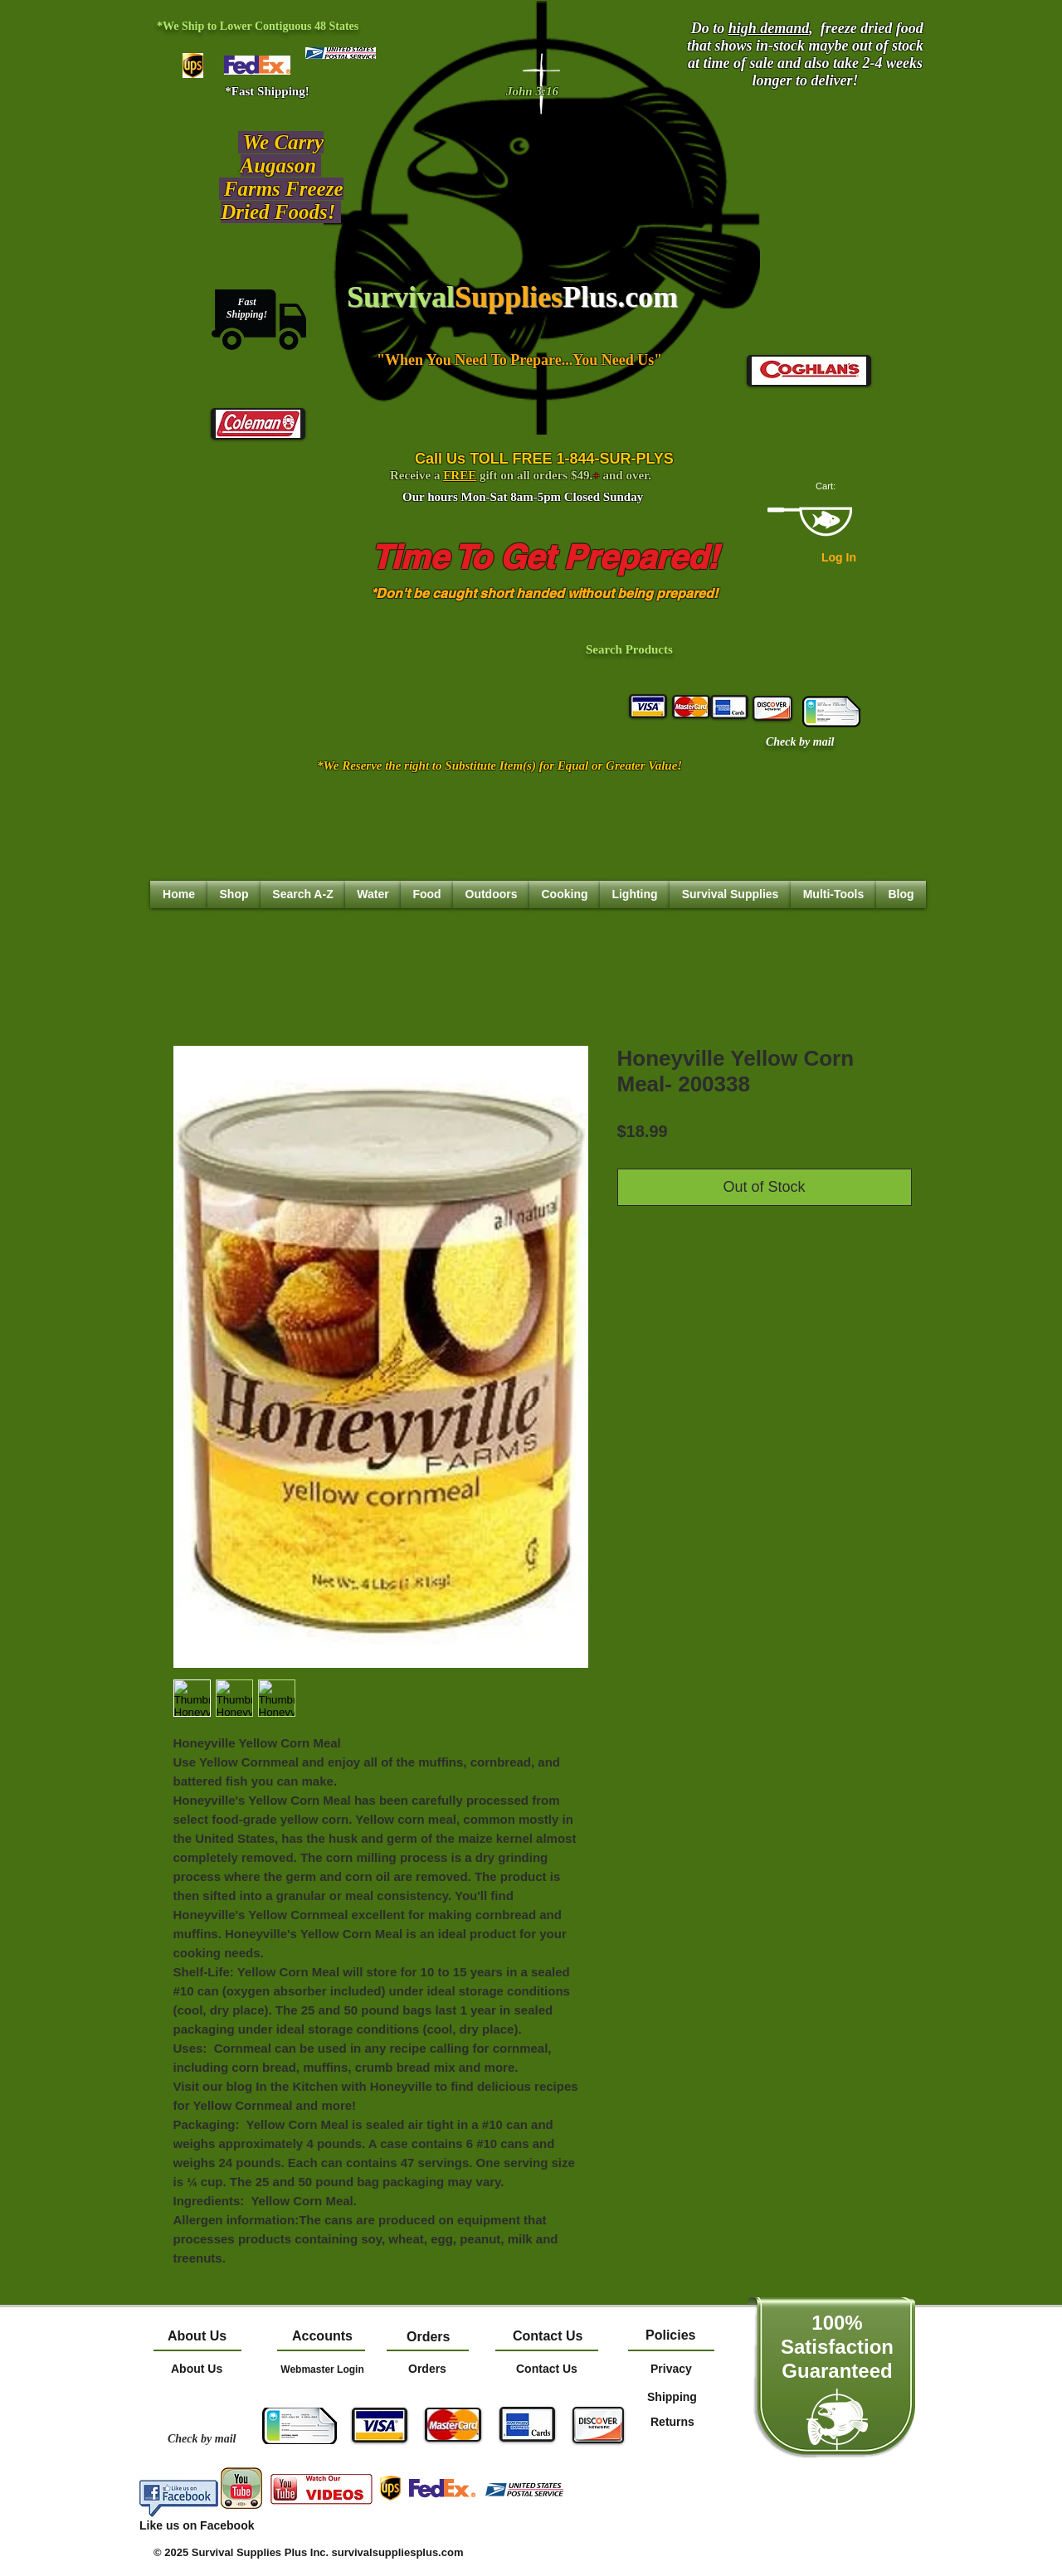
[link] (834, 486)
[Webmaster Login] (322, 2369)
